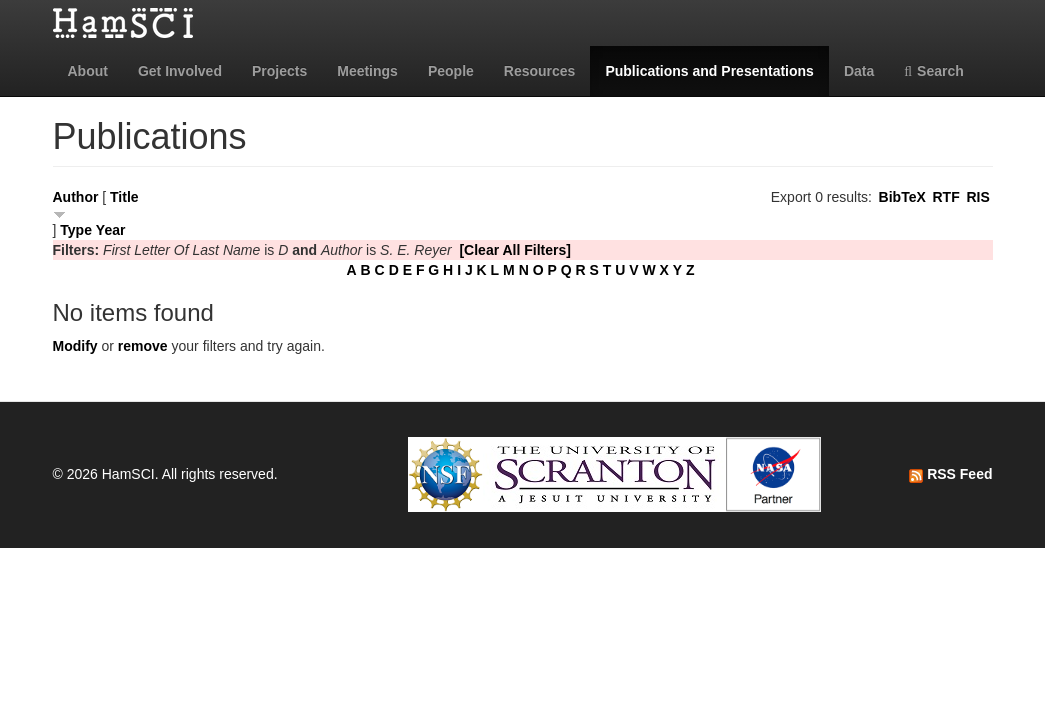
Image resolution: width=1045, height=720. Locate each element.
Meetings (367, 71)
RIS (977, 197)
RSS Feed (950, 474)
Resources (540, 71)
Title (124, 197)
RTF (945, 197)
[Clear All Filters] (515, 250)
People (451, 71)
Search (934, 71)
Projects (279, 71)
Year (111, 230)
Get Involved (180, 71)
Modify (75, 346)
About (88, 71)
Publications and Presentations (709, 71)
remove (143, 346)
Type (76, 230)
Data (859, 71)
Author (76, 197)
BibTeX (902, 197)
